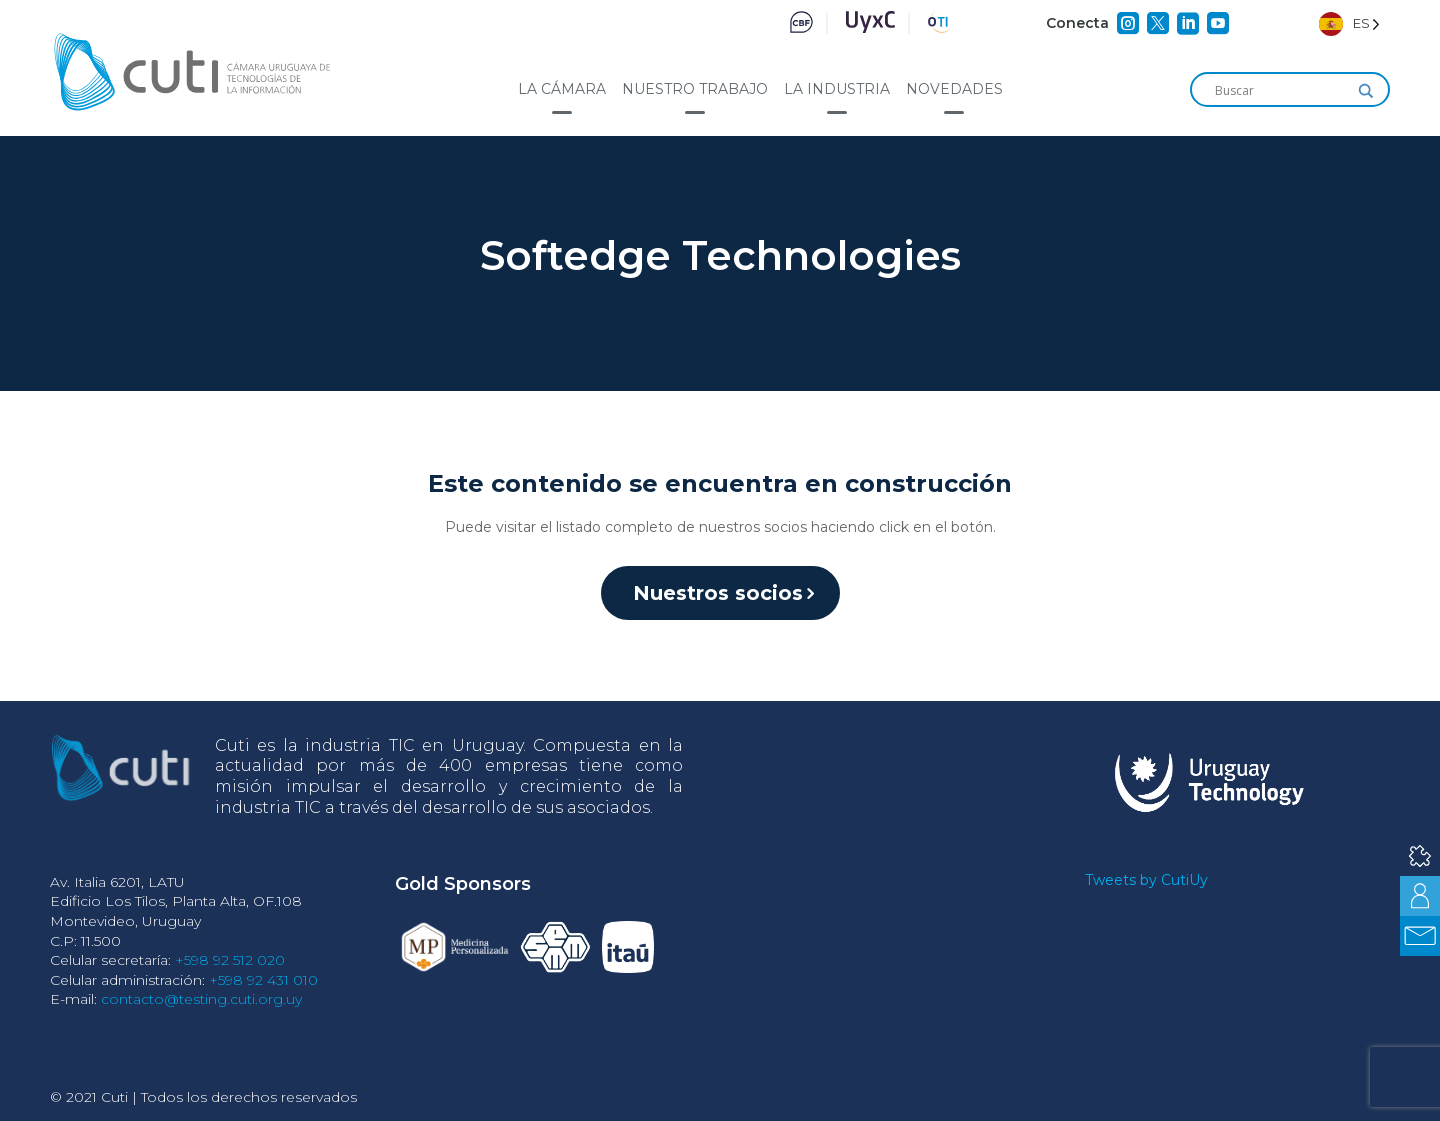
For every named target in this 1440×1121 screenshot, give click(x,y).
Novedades (954, 89)
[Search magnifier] (1366, 91)
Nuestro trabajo (695, 89)
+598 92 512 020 (230, 960)
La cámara (562, 89)
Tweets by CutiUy (1146, 880)
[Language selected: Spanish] (1349, 23)
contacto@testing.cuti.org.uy (201, 999)
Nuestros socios (718, 593)
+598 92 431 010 (263, 980)
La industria (837, 89)
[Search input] (1281, 91)
